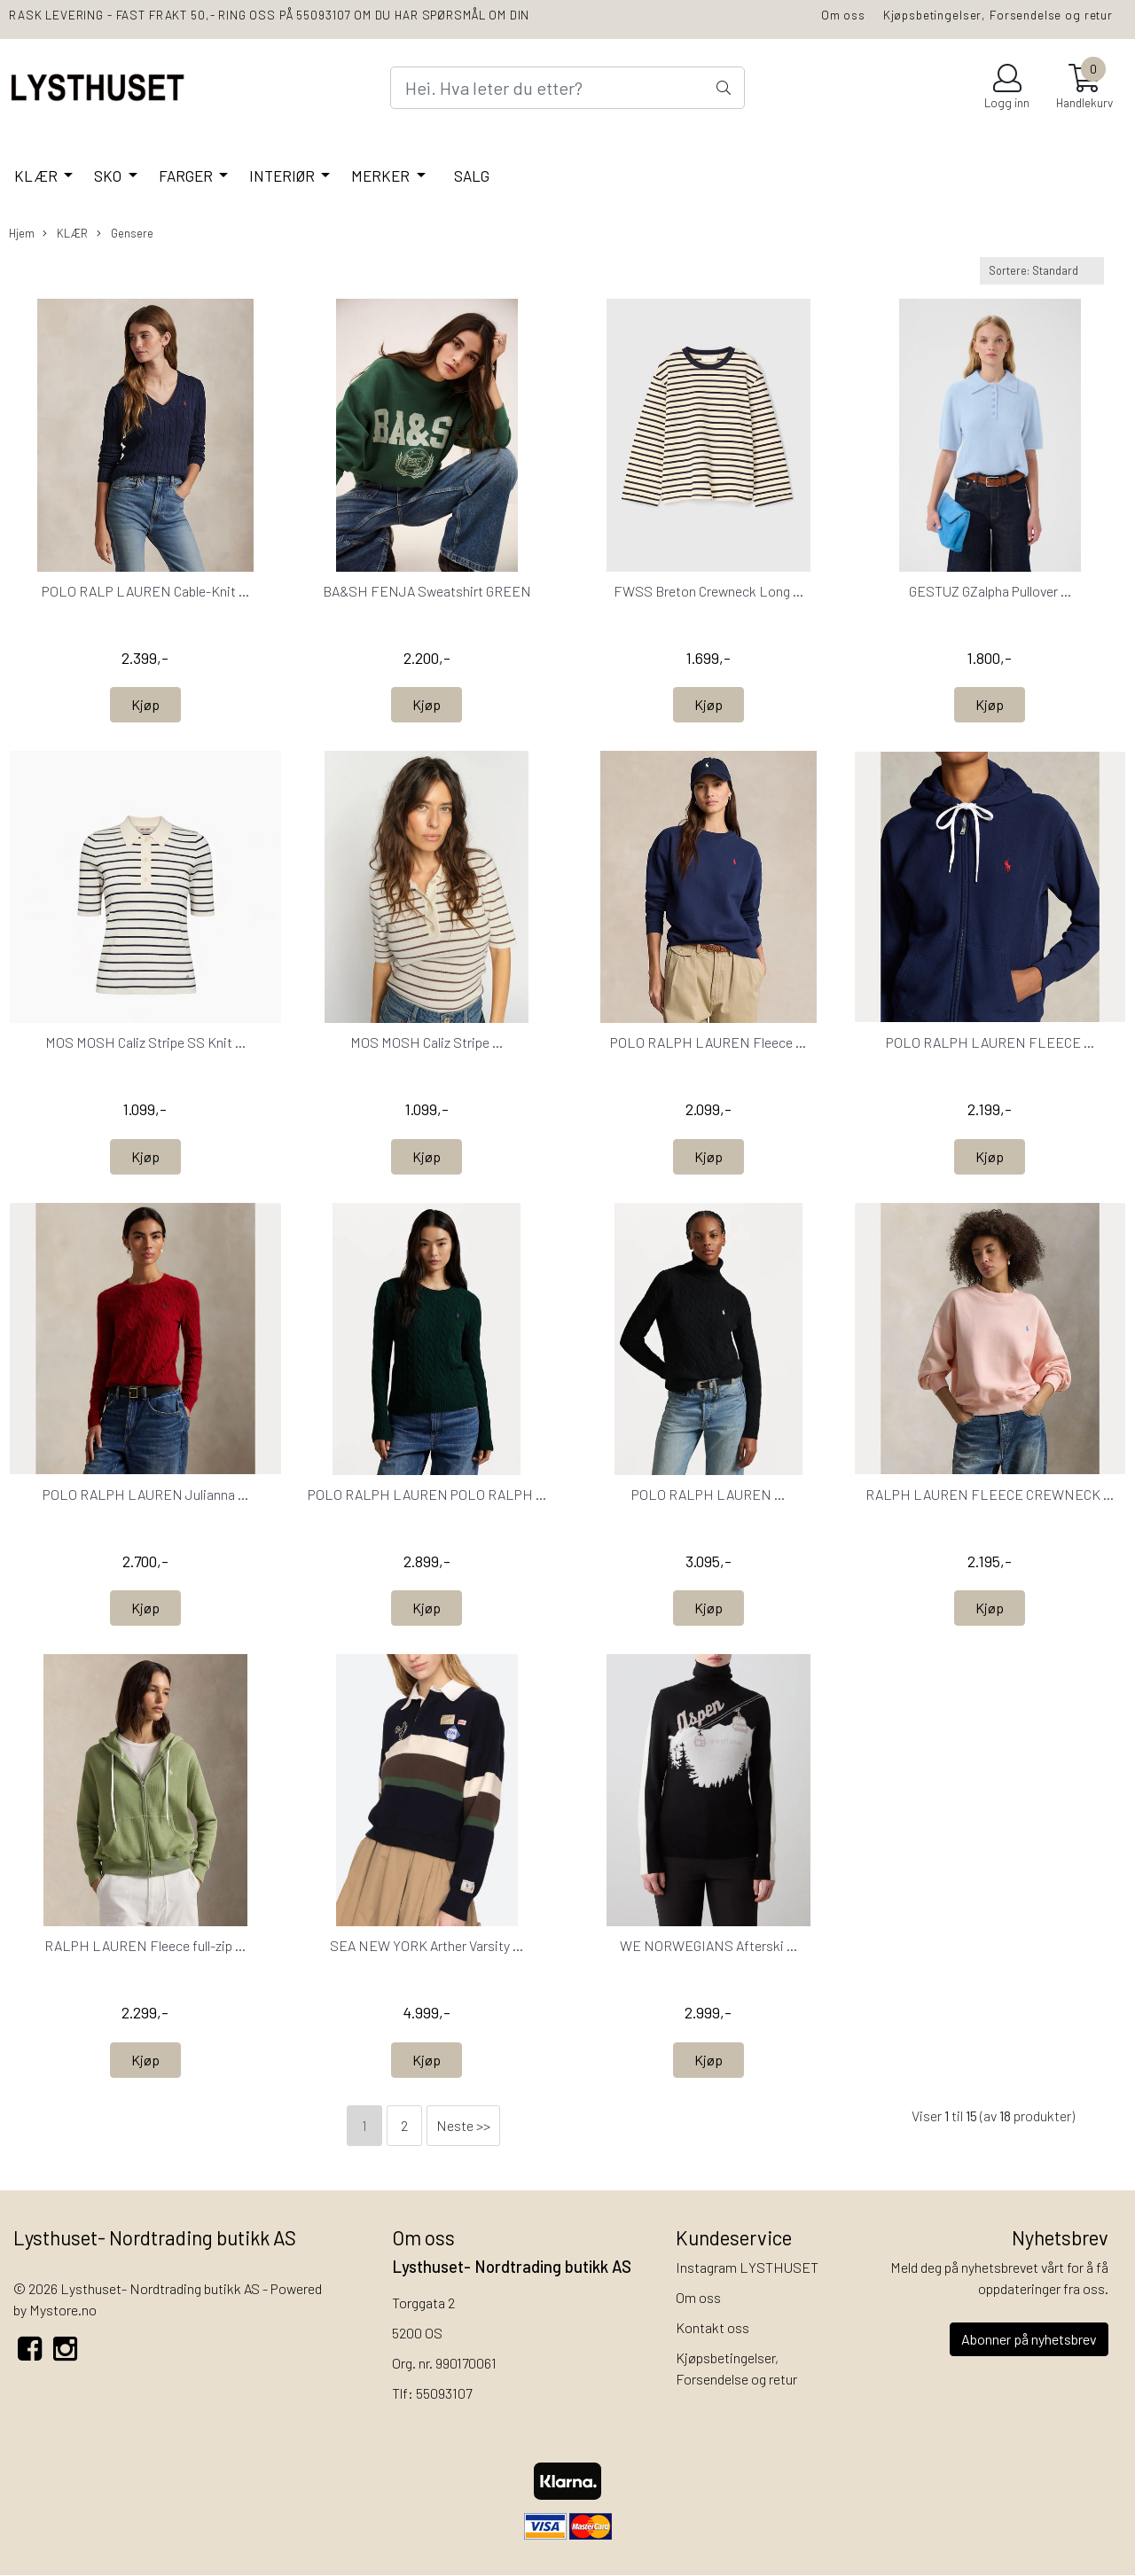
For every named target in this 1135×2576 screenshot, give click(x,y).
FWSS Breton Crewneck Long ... (708, 590)
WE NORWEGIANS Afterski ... (708, 1945)
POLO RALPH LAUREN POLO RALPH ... (427, 1494)
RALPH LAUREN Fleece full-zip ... (145, 1945)
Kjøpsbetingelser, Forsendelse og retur (998, 14)
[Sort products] (1042, 271)
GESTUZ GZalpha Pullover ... (990, 590)
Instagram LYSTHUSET (747, 2267)
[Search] (567, 87)
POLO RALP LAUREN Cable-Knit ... (145, 590)
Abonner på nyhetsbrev (1029, 2338)
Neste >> (463, 2125)
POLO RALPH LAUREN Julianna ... (145, 1494)
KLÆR (37, 175)
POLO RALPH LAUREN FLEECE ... (990, 1042)
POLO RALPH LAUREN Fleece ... (708, 1042)
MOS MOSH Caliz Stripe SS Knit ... (145, 1042)
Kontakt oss (712, 2327)
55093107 (444, 2393)
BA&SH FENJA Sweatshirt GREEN (427, 590)
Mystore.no (63, 2309)
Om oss (843, 14)
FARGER (187, 175)
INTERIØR (283, 175)
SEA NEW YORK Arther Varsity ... (426, 1945)
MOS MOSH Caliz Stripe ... (426, 1042)
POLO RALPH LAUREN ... (708, 1494)
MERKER (381, 175)
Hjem (22, 233)
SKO (109, 175)
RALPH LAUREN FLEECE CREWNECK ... (989, 1494)
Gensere (125, 233)
